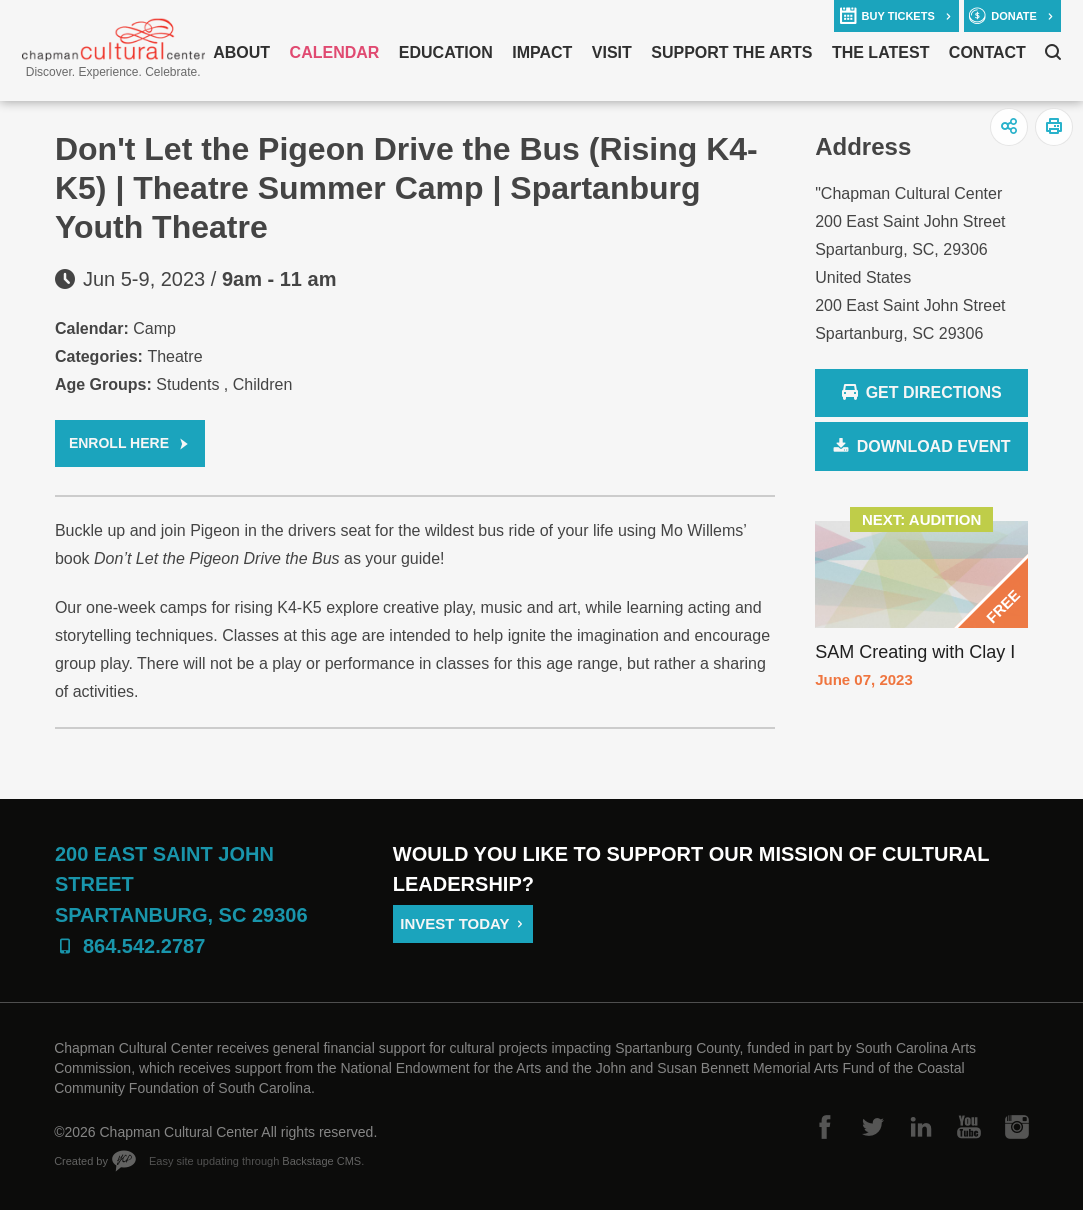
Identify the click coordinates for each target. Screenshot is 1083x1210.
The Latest (880, 52)
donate (1014, 16)
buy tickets (898, 16)
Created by (81, 1161)
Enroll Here (119, 443)
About (241, 52)
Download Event (934, 446)
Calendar (335, 52)
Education (446, 52)
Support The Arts (731, 52)
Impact (542, 52)
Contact (987, 52)
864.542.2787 (144, 946)
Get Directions (921, 393)
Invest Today (454, 923)
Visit (612, 52)
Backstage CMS (321, 1161)
